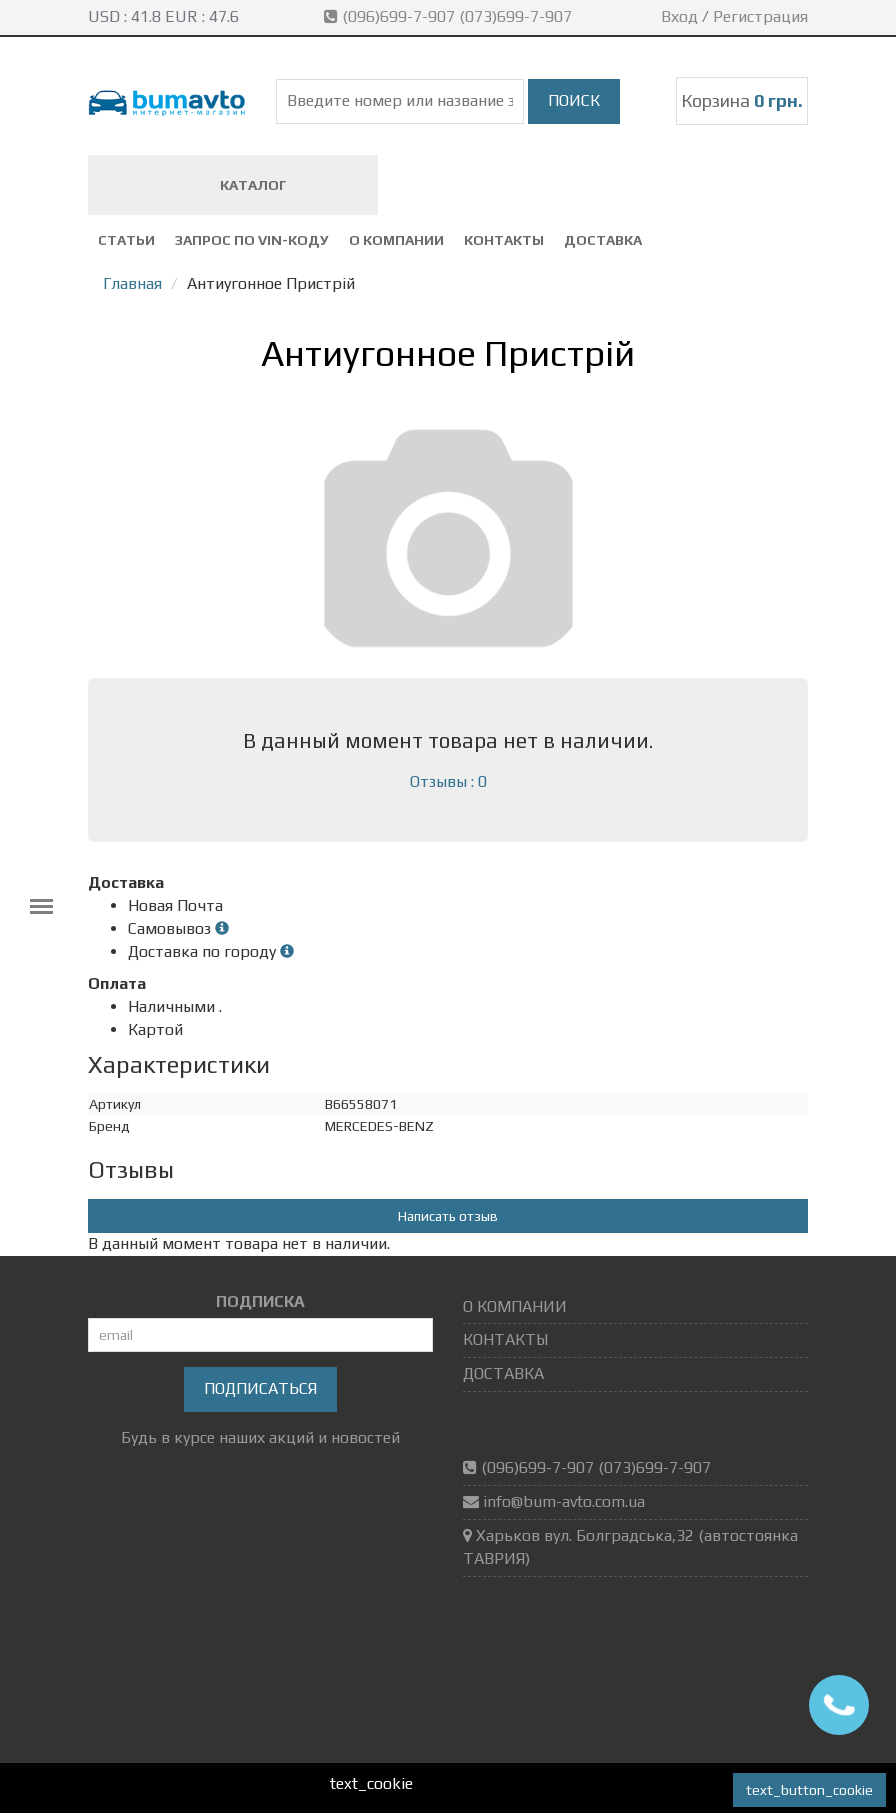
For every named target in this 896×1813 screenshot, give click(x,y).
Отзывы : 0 (448, 781)
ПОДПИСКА (260, 1301)
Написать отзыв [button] (448, 1216)
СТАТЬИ (126, 240)
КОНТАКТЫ (504, 240)
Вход (679, 16)
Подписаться (260, 1388)
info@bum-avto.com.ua (564, 1501)
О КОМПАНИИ (396, 240)
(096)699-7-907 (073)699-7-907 (450, 16)
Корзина (742, 100)
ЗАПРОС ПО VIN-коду (252, 240)
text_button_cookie (809, 1790)
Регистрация (760, 16)
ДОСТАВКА (603, 240)
